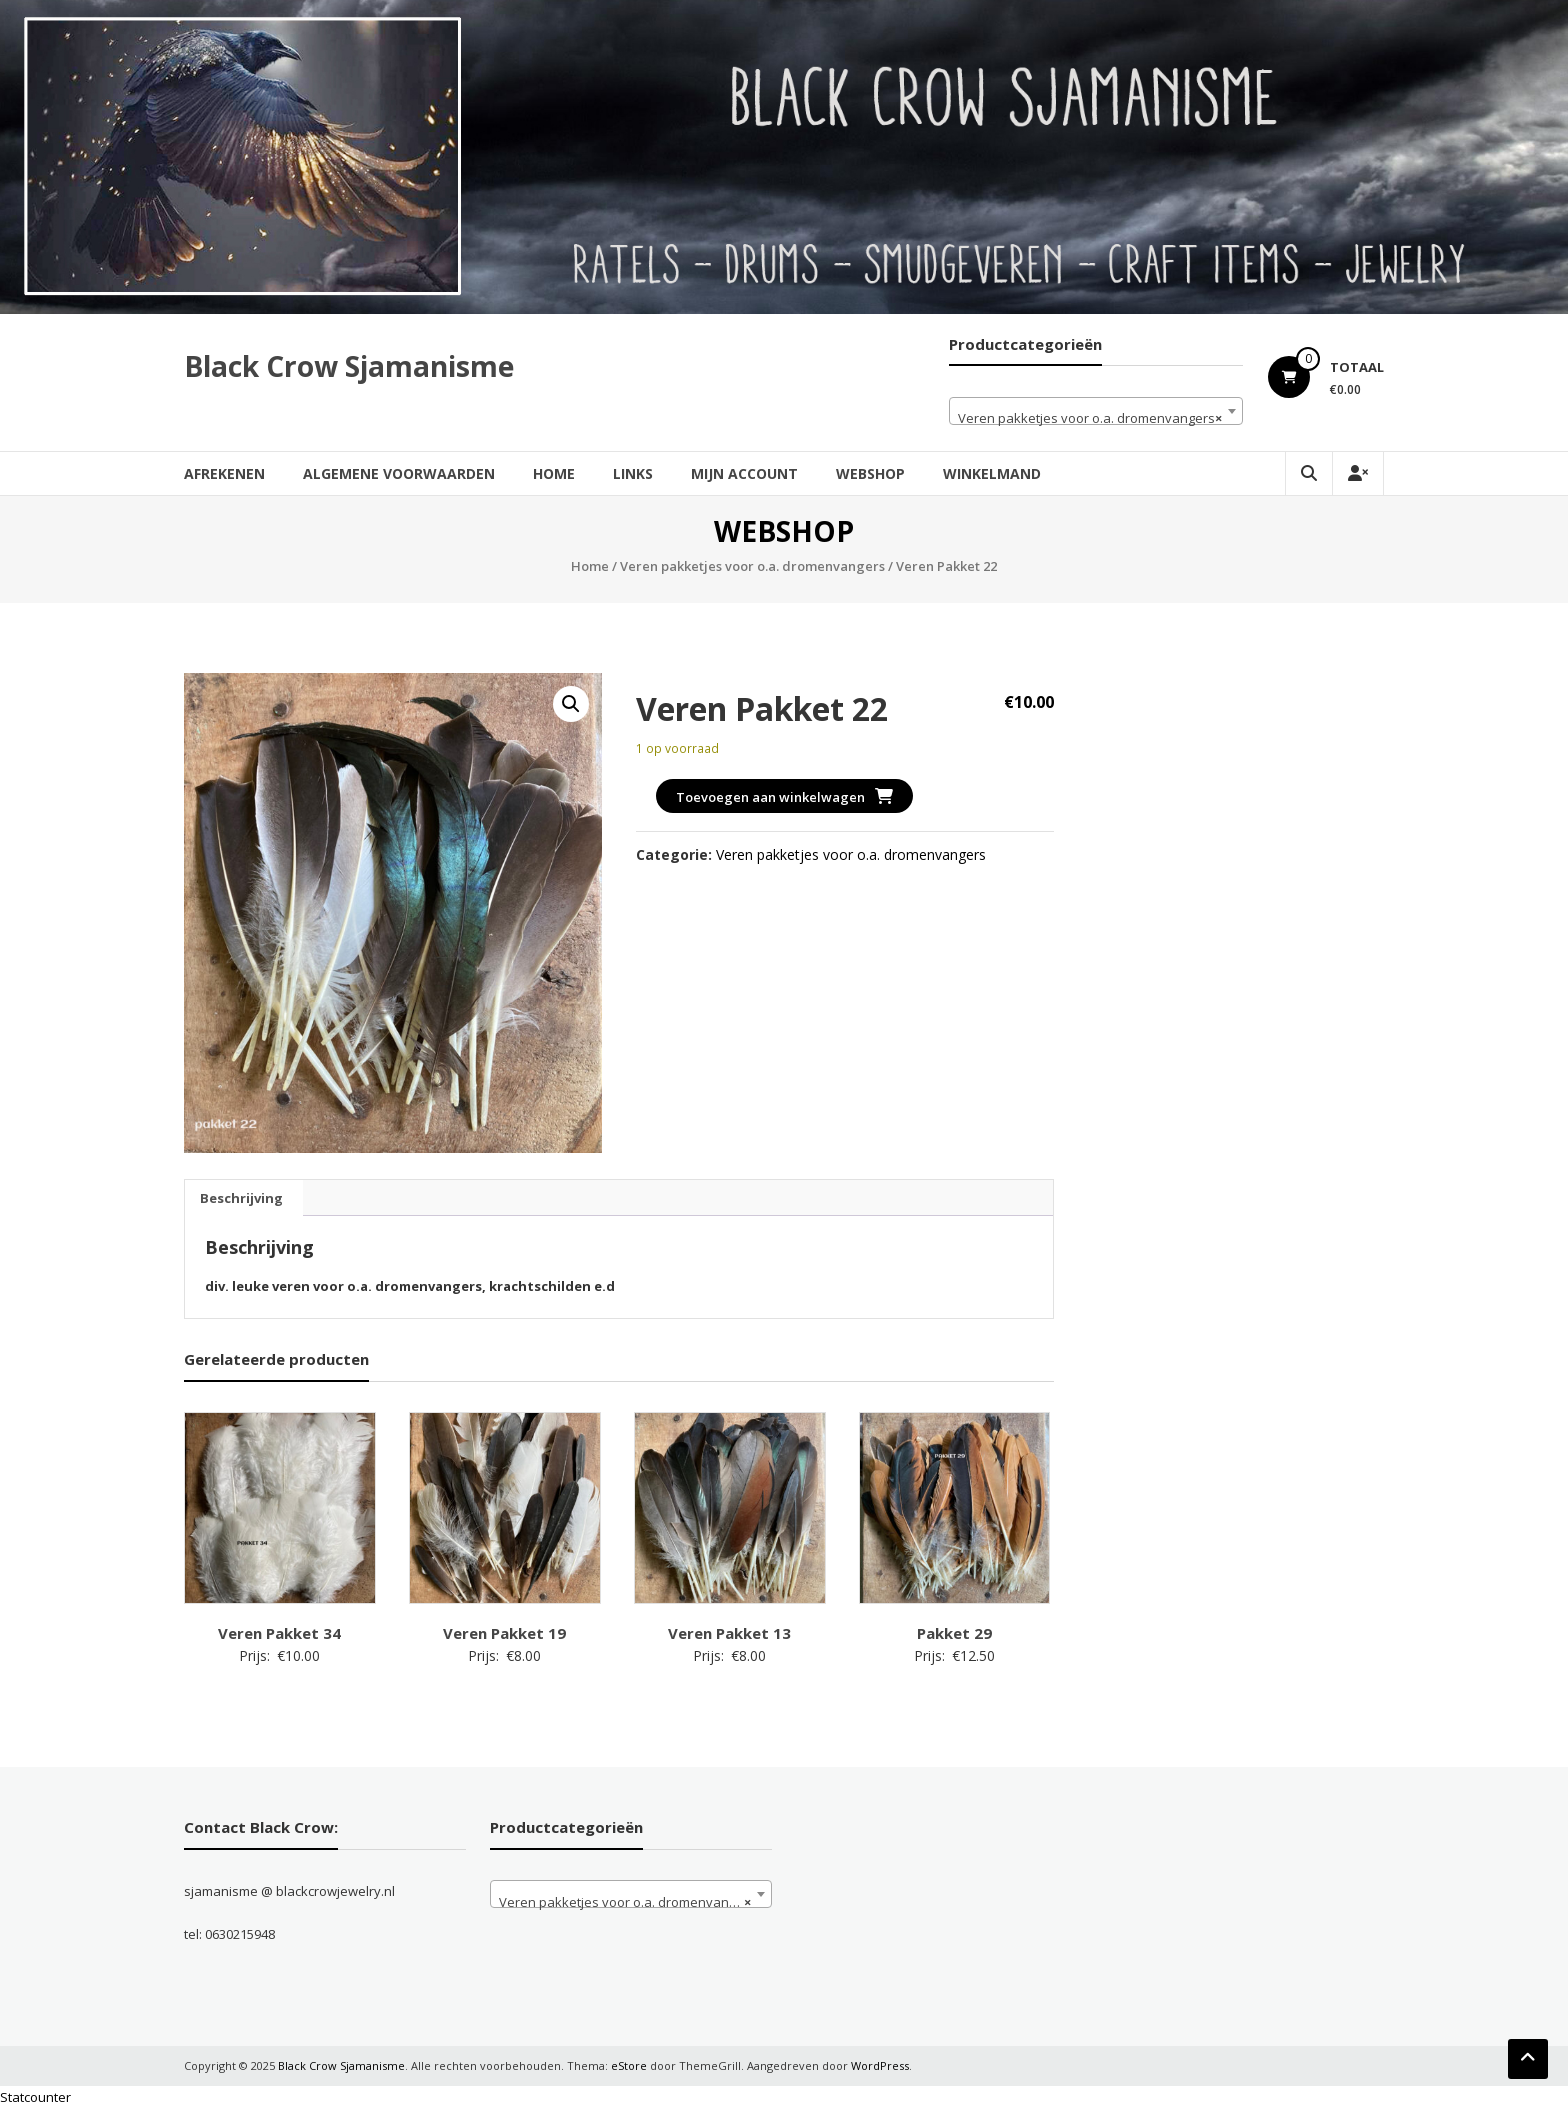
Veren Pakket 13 (729, 1633)
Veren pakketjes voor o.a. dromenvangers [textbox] (1090, 418)
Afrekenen (224, 473)
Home (554, 473)
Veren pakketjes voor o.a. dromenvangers (752, 566)
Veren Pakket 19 (504, 1633)
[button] (571, 704)
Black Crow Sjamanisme (349, 366)
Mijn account (744, 473)
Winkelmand (992, 473)
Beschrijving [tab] (241, 1198)
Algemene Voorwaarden (399, 473)
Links (633, 473)
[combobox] (1096, 411)
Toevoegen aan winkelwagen (770, 797)
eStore (629, 2065)
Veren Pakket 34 (279, 1633)
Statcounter (35, 2097)
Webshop (870, 473)
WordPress (880, 2065)
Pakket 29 (954, 1633)
